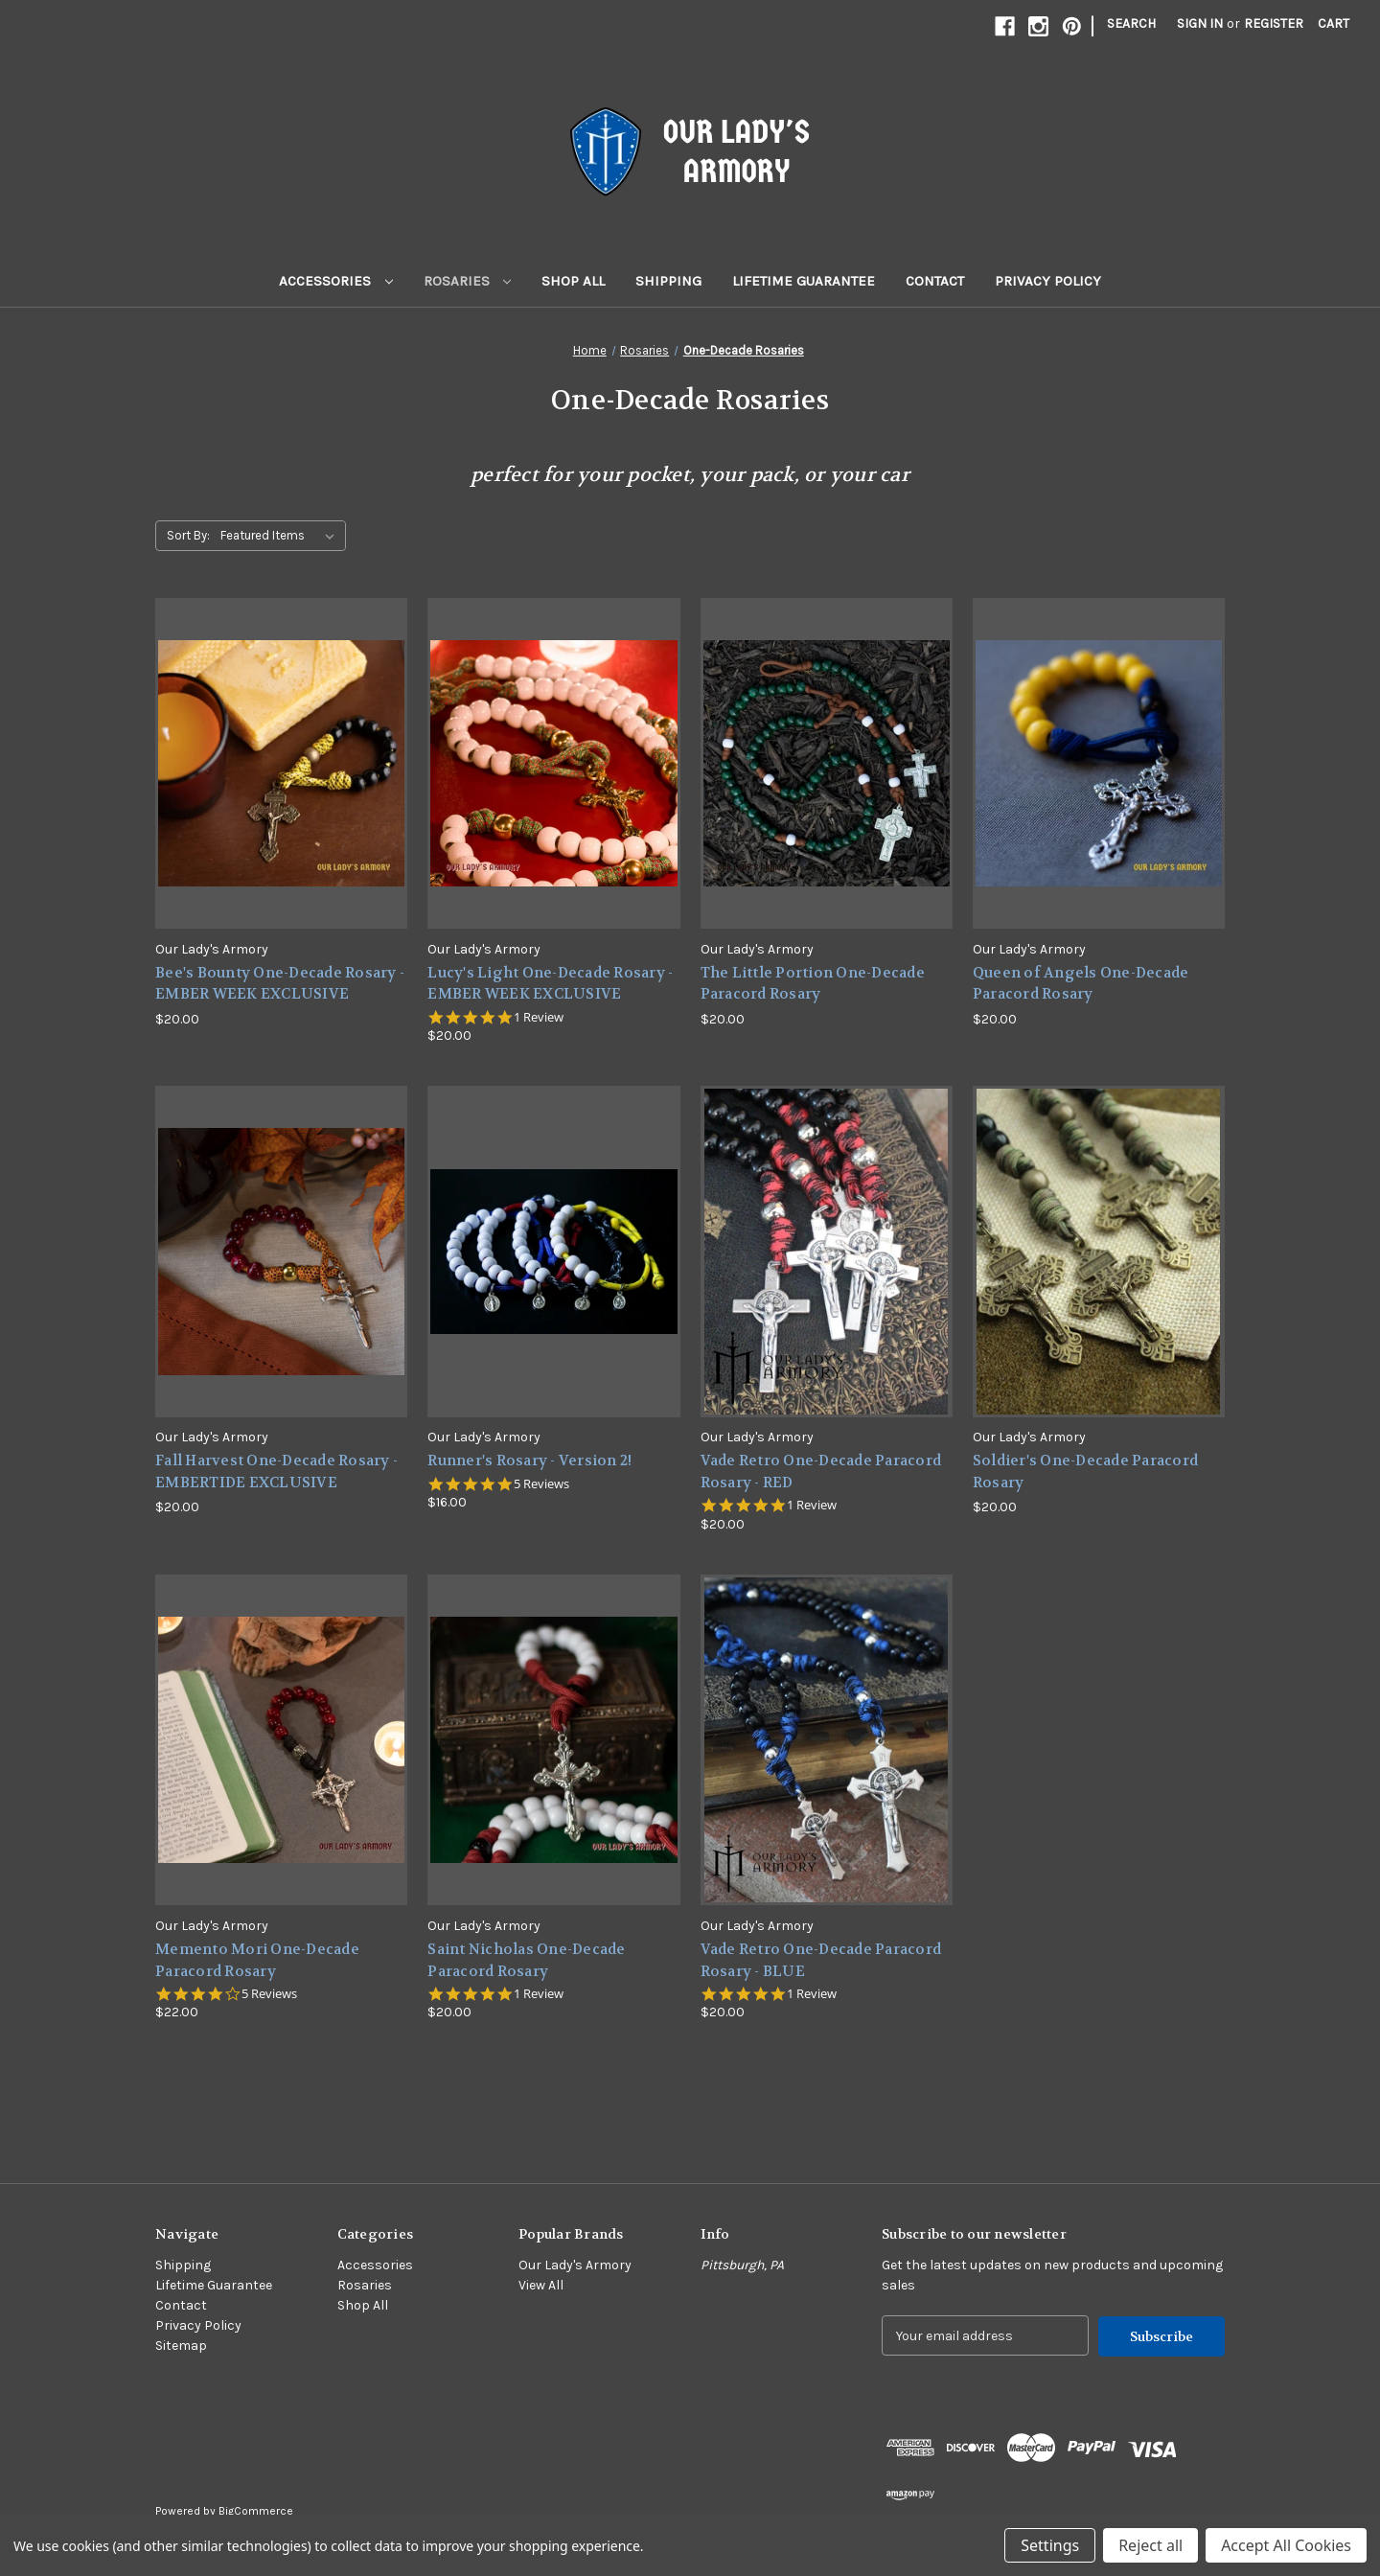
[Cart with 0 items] (1333, 23)
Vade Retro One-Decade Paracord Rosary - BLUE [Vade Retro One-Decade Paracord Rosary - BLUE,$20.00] (821, 1960)
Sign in (1200, 23)
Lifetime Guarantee (803, 280)
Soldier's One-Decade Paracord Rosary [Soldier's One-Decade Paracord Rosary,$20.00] (1085, 1471)
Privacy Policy (1048, 280)
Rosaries (468, 280)
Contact (935, 280)
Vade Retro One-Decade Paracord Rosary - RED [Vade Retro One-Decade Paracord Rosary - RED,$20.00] (821, 1471)
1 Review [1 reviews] (539, 1017)
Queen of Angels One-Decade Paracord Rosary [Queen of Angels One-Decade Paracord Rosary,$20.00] (1081, 983)
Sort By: (188, 535)
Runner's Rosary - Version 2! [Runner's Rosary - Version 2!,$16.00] (529, 1460)
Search (1131, 23)
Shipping (668, 280)
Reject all (1150, 2545)
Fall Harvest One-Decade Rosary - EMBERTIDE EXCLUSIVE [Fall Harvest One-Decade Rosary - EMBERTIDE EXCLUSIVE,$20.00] (276, 1471)
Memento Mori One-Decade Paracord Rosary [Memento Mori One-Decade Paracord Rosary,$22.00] (257, 1960)
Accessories (336, 280)
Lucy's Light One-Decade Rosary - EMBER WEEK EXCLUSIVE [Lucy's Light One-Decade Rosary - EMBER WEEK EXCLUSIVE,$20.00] (550, 983)
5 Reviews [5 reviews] (541, 1484)
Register (1273, 23)
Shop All (573, 280)
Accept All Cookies (1286, 2545)
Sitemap (181, 2345)
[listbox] (281, 535)
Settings (1050, 2545)
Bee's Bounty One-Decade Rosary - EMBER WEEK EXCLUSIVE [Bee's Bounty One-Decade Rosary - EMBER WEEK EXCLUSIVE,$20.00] (279, 983)
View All (541, 2285)
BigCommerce (255, 2510)
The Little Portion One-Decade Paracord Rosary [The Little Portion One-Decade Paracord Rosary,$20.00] (813, 983)
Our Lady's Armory (575, 2265)
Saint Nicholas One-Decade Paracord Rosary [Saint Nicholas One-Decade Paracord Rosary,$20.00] (526, 1960)
